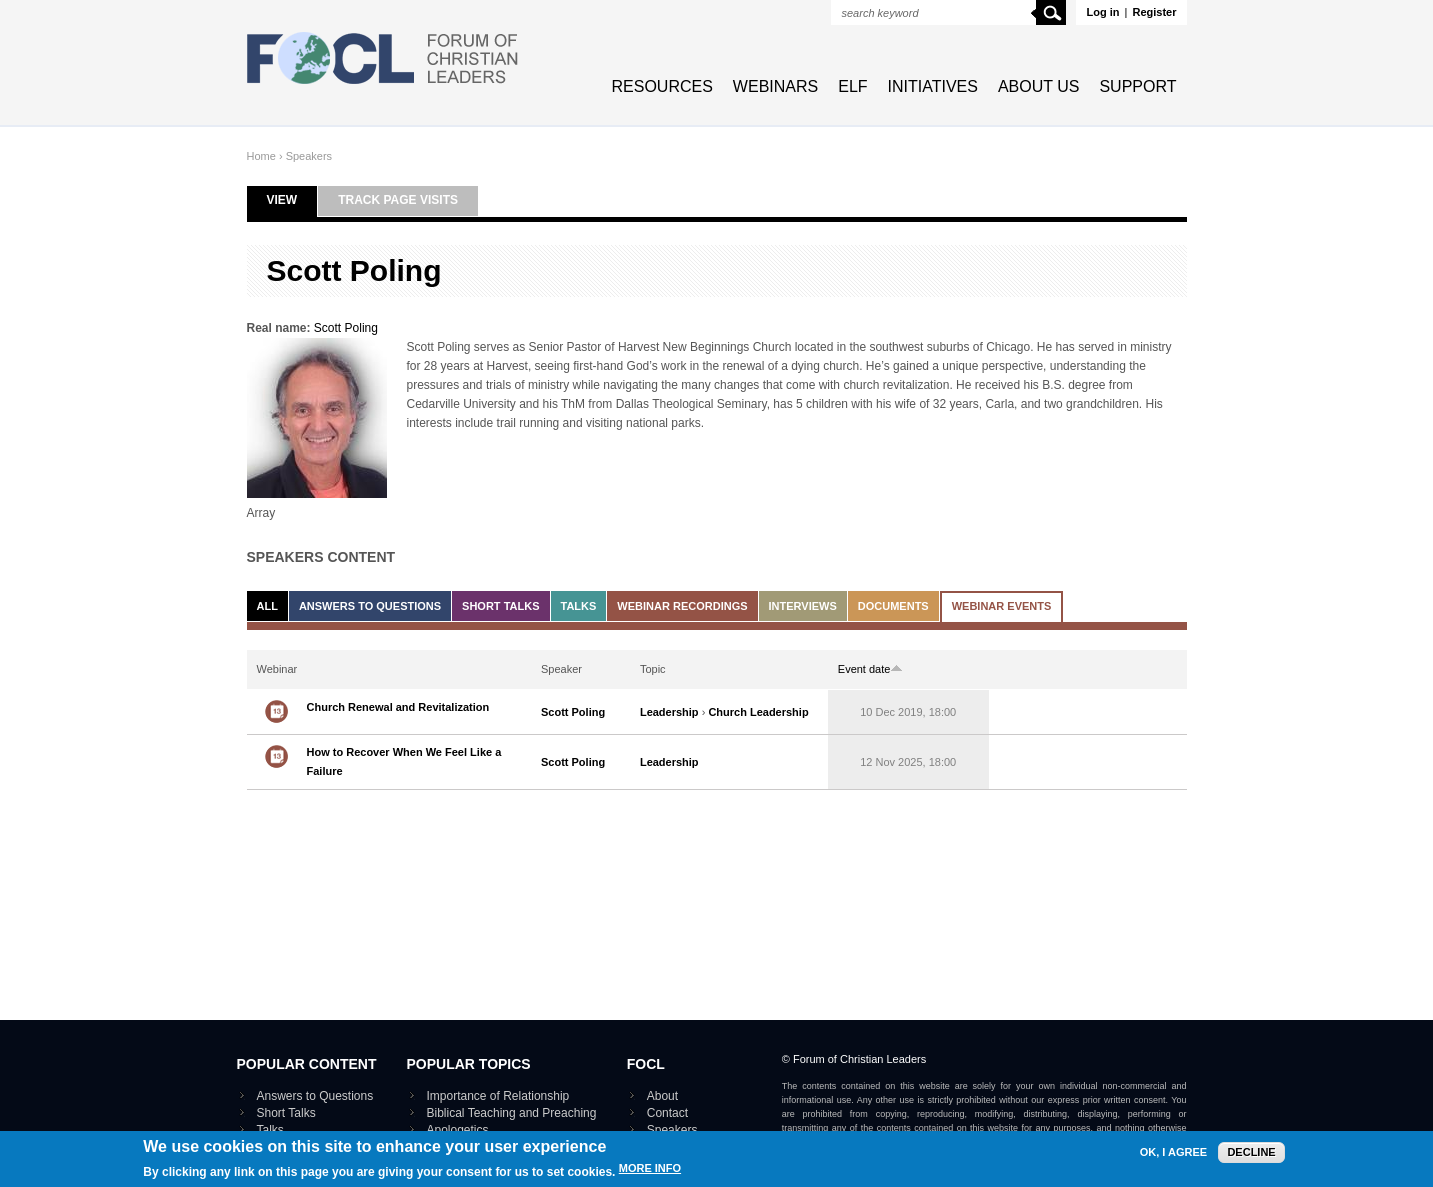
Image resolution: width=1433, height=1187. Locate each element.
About (662, 1096)
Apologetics (458, 1130)
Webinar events (1002, 606)
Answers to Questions (370, 606)
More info (650, 1171)
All (267, 606)
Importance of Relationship (498, 1096)
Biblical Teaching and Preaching (512, 1113)
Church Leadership (758, 712)
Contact (667, 1113)
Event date (871, 669)
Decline (1251, 1155)
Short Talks (500, 606)
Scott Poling (346, 328)
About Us (1039, 86)
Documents (893, 606)
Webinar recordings (682, 606)
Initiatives (933, 86)
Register (1154, 12)
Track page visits (398, 200)
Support (1137, 86)
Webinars (775, 86)
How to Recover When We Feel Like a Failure (404, 761)
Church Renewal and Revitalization (398, 707)
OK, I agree (1173, 1155)
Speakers (309, 156)
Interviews (803, 606)
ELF (852, 86)
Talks (579, 606)
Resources (662, 86)
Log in (1102, 12)
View (292, 200)
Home (261, 156)
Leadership (669, 712)
